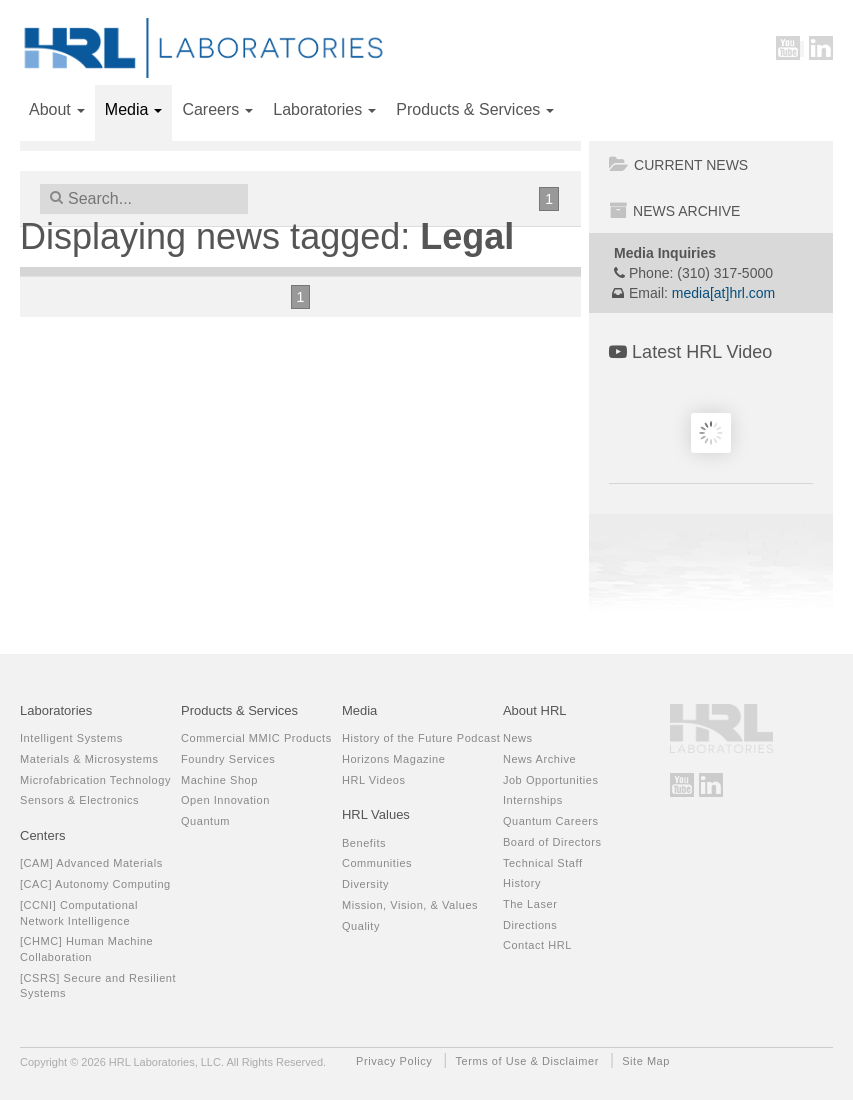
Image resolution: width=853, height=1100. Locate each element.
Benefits (364, 843)
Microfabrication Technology (95, 780)
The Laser (530, 904)
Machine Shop (219, 780)
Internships (533, 800)
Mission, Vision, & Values (410, 905)
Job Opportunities (551, 780)
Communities (377, 863)
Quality (361, 926)
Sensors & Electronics (79, 800)
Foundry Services (228, 759)
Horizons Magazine (394, 759)
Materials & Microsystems (89, 759)
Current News (678, 165)
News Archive (674, 211)
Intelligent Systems (71, 738)
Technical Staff (543, 863)
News (518, 738)
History (522, 883)
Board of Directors (552, 842)
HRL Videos (374, 780)
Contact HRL (537, 945)
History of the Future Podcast (421, 738)
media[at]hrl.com (723, 293)
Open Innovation (225, 800)
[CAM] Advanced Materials (91, 863)
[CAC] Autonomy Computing (95, 884)
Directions (530, 925)
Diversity (365, 884)
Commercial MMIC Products (256, 738)
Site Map (646, 1061)
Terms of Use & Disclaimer (527, 1061)
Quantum (205, 821)
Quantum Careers (551, 821)
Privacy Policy (394, 1061)
